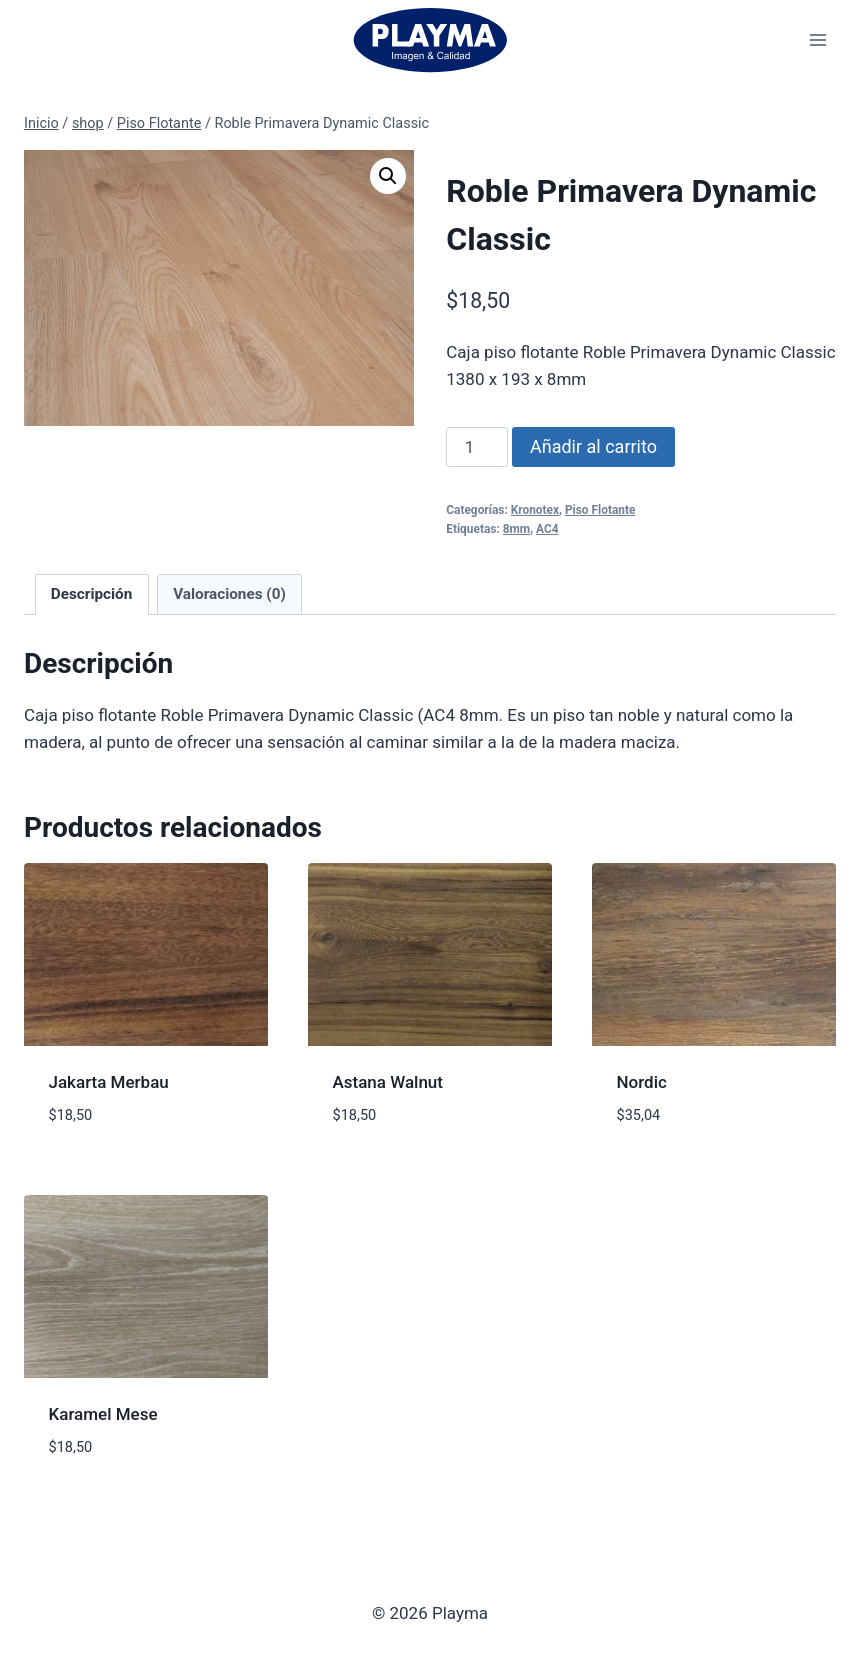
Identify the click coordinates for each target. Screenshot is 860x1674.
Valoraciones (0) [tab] (229, 594)
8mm (516, 529)
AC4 (547, 529)
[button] (388, 176)
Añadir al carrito (593, 446)
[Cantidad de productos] (477, 447)
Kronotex (535, 510)
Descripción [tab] (92, 594)
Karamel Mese (103, 1414)
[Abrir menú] (817, 39)
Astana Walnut (388, 1082)
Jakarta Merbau (109, 1082)
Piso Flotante (600, 510)
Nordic (642, 1082)
